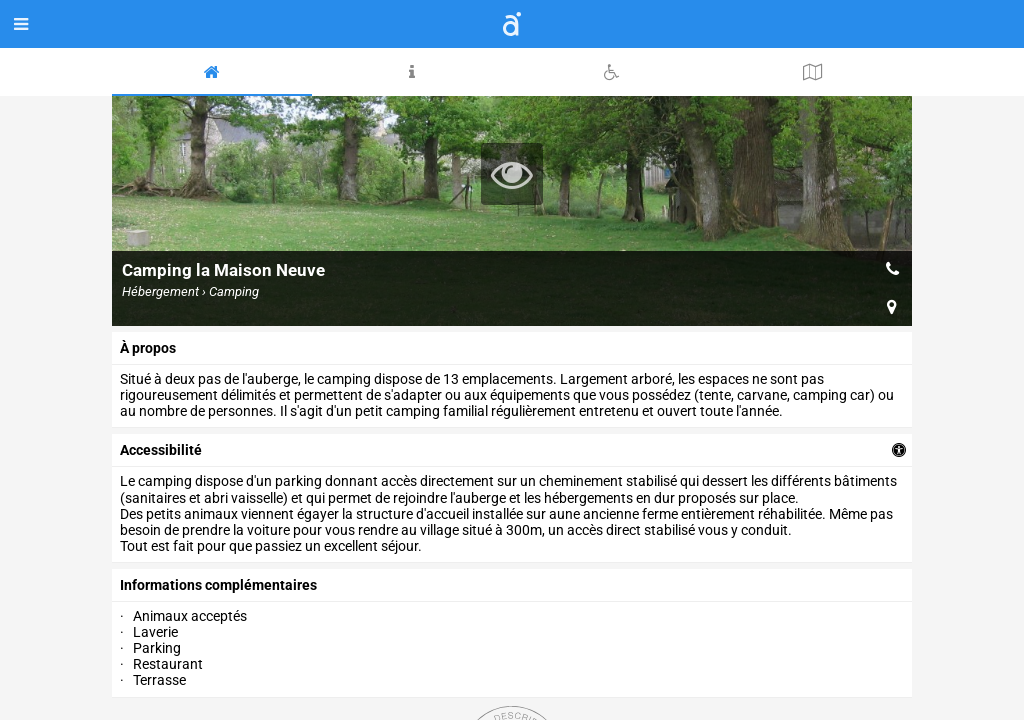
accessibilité (161, 450)
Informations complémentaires (218, 585)
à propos (148, 348)
